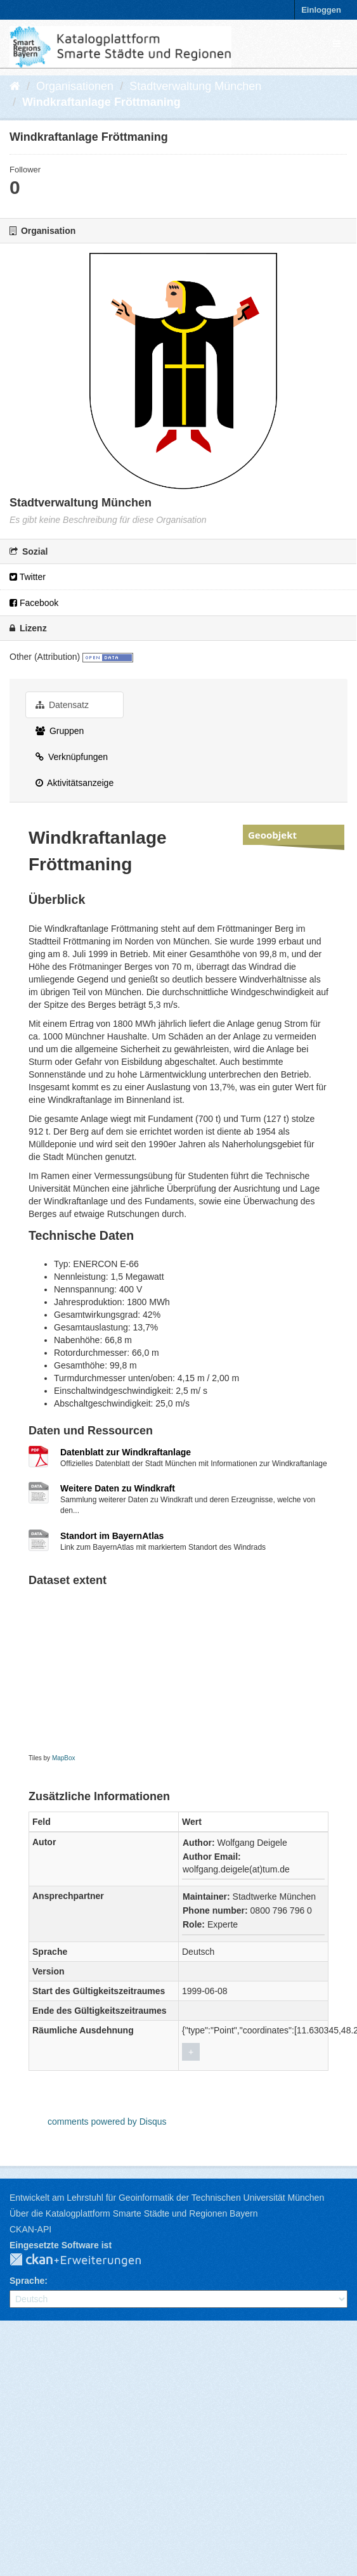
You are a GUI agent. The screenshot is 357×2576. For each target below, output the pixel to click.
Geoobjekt (272, 834)
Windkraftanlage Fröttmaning (101, 102)
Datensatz (62, 705)
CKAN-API (30, 2229)
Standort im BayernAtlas (112, 1536)
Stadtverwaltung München (195, 86)
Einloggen (321, 10)
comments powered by (107, 2121)
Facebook (34, 603)
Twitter (28, 577)
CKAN (86, 2260)
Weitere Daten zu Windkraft (117, 1488)
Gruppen (60, 731)
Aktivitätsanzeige (75, 783)
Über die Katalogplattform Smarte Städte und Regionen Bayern (133, 2213)
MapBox (63, 1758)
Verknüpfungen (72, 757)
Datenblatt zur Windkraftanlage (125, 1452)
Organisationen (75, 86)
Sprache (27, 2281)
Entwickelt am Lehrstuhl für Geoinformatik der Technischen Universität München (167, 2198)
